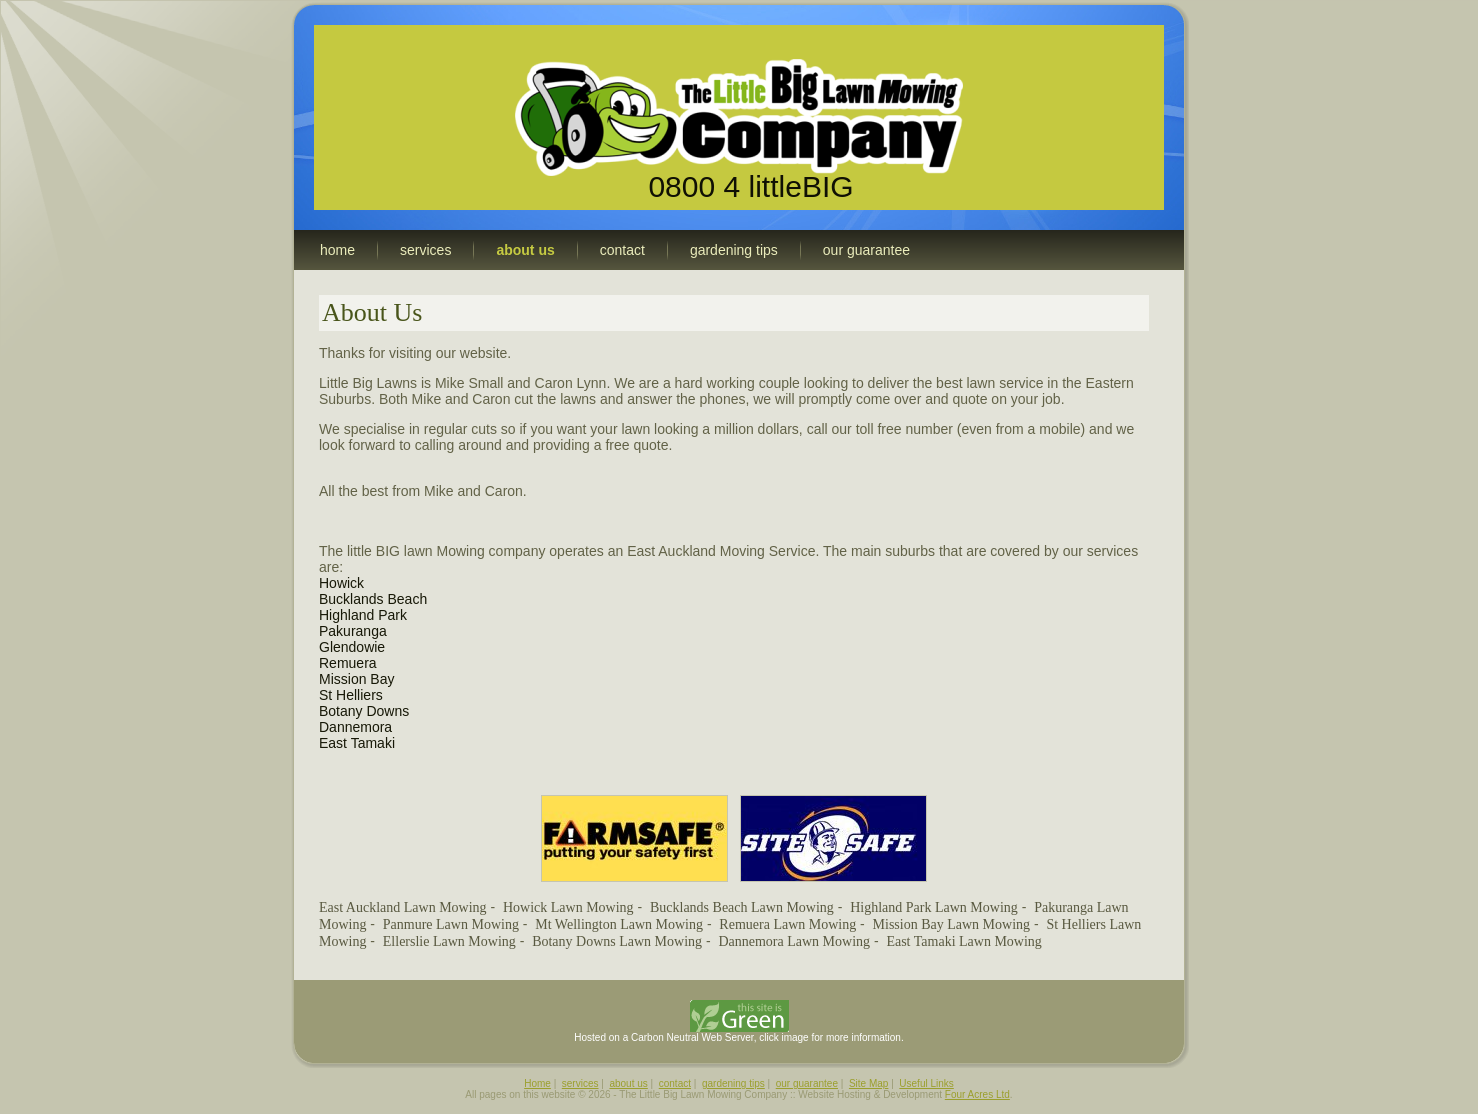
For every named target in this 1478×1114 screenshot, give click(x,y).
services (580, 1083)
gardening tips (733, 1083)
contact (675, 1083)
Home (537, 1083)
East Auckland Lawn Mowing (403, 907)
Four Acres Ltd (977, 1094)
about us (628, 1083)
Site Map (868, 1083)
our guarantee (807, 1083)
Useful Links (926, 1083)
